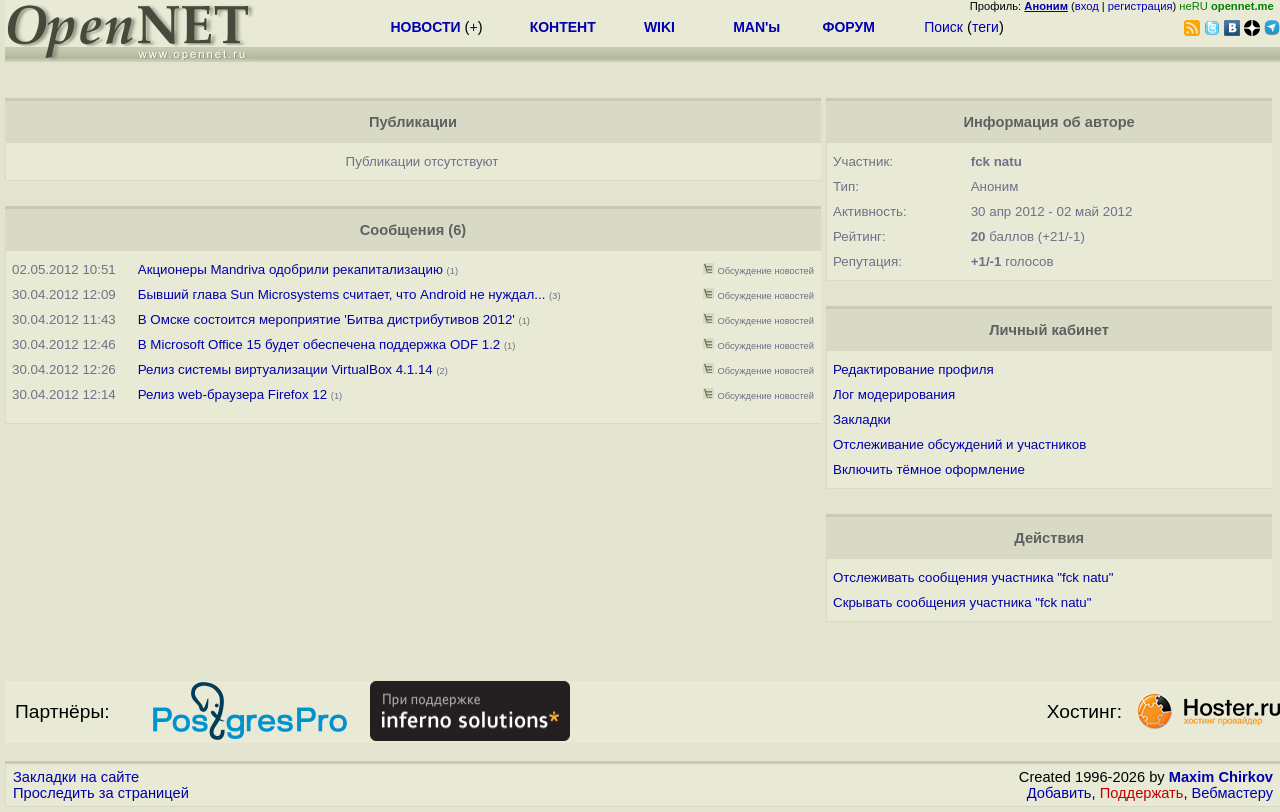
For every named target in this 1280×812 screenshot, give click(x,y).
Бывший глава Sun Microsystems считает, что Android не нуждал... (342, 294)
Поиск (943, 27)
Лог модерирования (894, 394)
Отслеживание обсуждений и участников (959, 444)
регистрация (1140, 6)
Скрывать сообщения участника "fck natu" (962, 602)
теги (985, 27)
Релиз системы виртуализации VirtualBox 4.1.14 (285, 369)
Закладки (862, 419)
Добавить (1059, 793)
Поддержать (1142, 793)
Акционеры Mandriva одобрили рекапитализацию (290, 269)
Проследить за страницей (101, 793)
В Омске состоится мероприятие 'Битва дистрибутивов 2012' (326, 319)
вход (1087, 6)
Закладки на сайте (76, 777)
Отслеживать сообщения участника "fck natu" (973, 577)
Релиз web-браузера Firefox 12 (232, 394)
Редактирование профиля (913, 369)
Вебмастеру (1232, 793)
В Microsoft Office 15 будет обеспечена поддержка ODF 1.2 (319, 344)
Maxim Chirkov (1221, 777)
